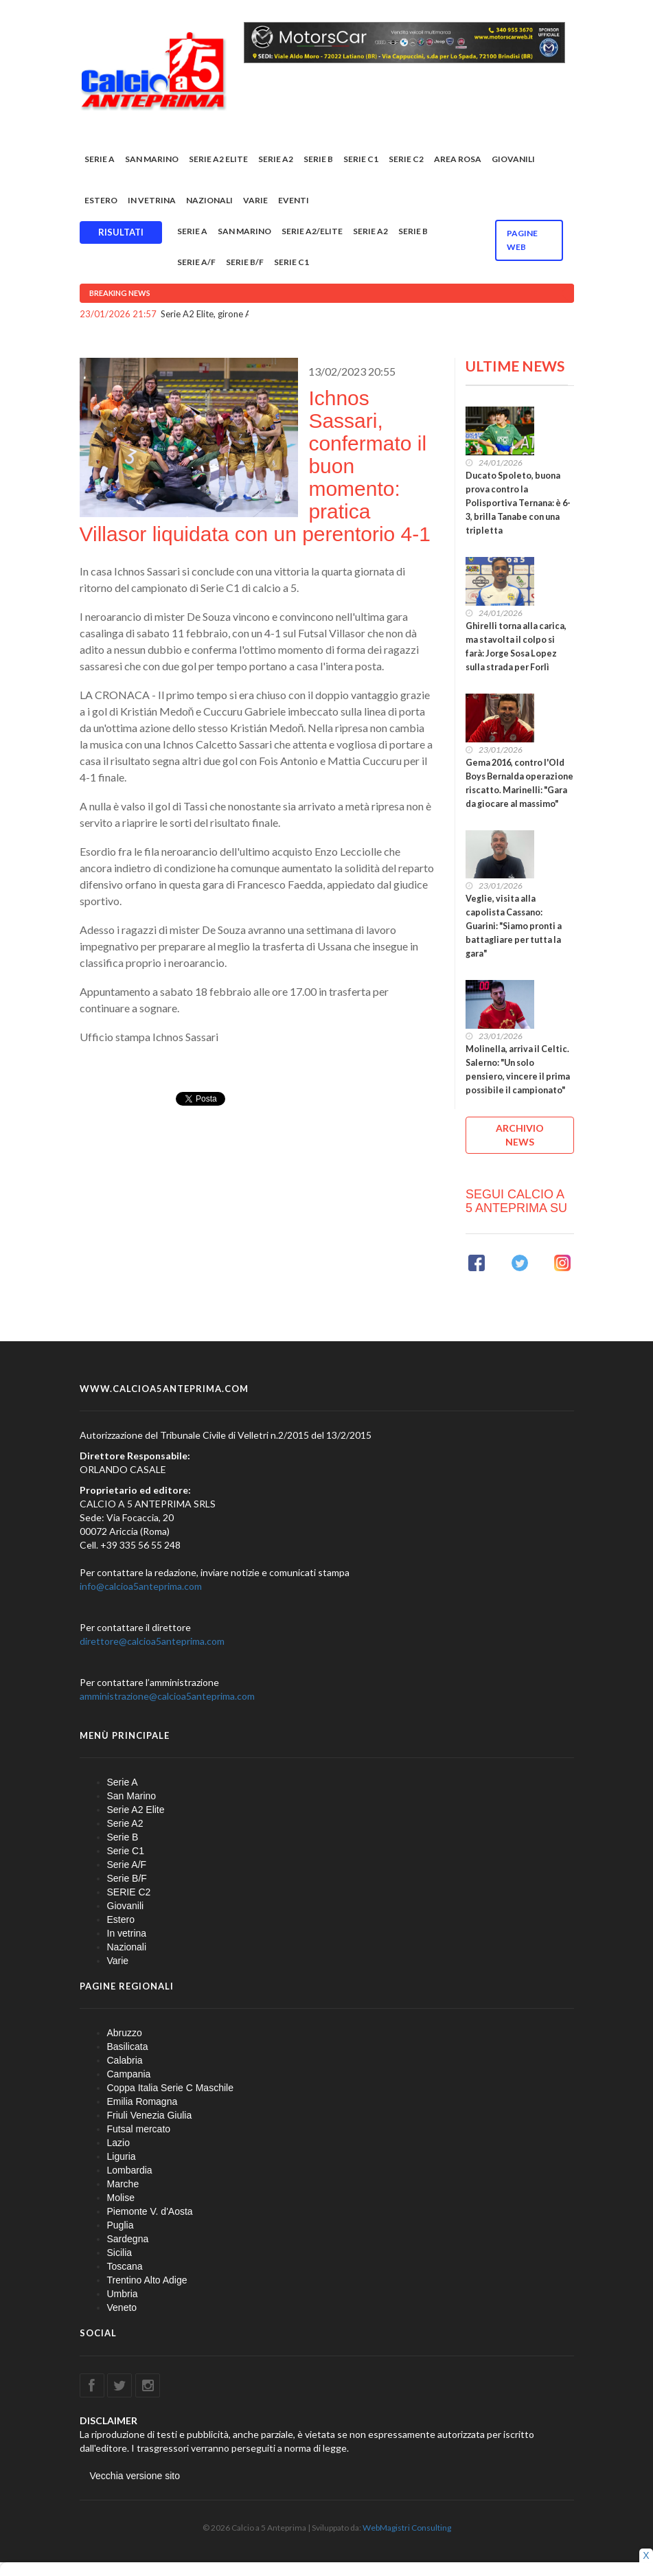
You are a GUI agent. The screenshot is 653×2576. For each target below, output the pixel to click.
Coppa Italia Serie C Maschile (170, 2087)
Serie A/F (196, 262)
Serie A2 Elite (218, 159)
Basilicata (127, 2046)
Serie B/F (245, 262)
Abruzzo (124, 2032)
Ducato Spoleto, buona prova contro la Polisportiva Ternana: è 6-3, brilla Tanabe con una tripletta (518, 503)
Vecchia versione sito (135, 2475)
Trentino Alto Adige (147, 2280)
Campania (129, 2073)
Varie (255, 200)
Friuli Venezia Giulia (149, 2115)
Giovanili (513, 159)
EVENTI (293, 200)
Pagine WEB (522, 240)
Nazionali (209, 200)
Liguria (121, 2156)
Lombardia (129, 2170)
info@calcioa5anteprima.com (141, 1586)
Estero (100, 200)
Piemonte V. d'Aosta (150, 2211)
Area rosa (457, 159)
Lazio (118, 2142)
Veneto (122, 2307)
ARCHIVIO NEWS (520, 1135)
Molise (121, 2197)
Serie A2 (275, 159)
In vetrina (152, 200)
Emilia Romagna (142, 2101)
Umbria (122, 2293)
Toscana (125, 2266)
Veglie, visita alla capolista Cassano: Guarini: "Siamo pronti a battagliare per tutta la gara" (514, 926)
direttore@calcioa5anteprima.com (152, 1641)
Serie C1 (360, 159)
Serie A (99, 159)
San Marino (152, 159)
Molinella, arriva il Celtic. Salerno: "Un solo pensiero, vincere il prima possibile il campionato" (518, 1069)
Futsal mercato (139, 2128)
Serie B (318, 159)
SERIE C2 (406, 159)
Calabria (125, 2060)
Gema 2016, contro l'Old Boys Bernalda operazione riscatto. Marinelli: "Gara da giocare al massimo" (519, 783)
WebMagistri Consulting (407, 2527)
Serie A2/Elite (312, 231)
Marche (123, 2183)
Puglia (120, 2225)
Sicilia (120, 2252)
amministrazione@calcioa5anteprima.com (167, 1696)
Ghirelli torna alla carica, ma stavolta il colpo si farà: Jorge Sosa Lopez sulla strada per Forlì (516, 646)
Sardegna (128, 2238)
